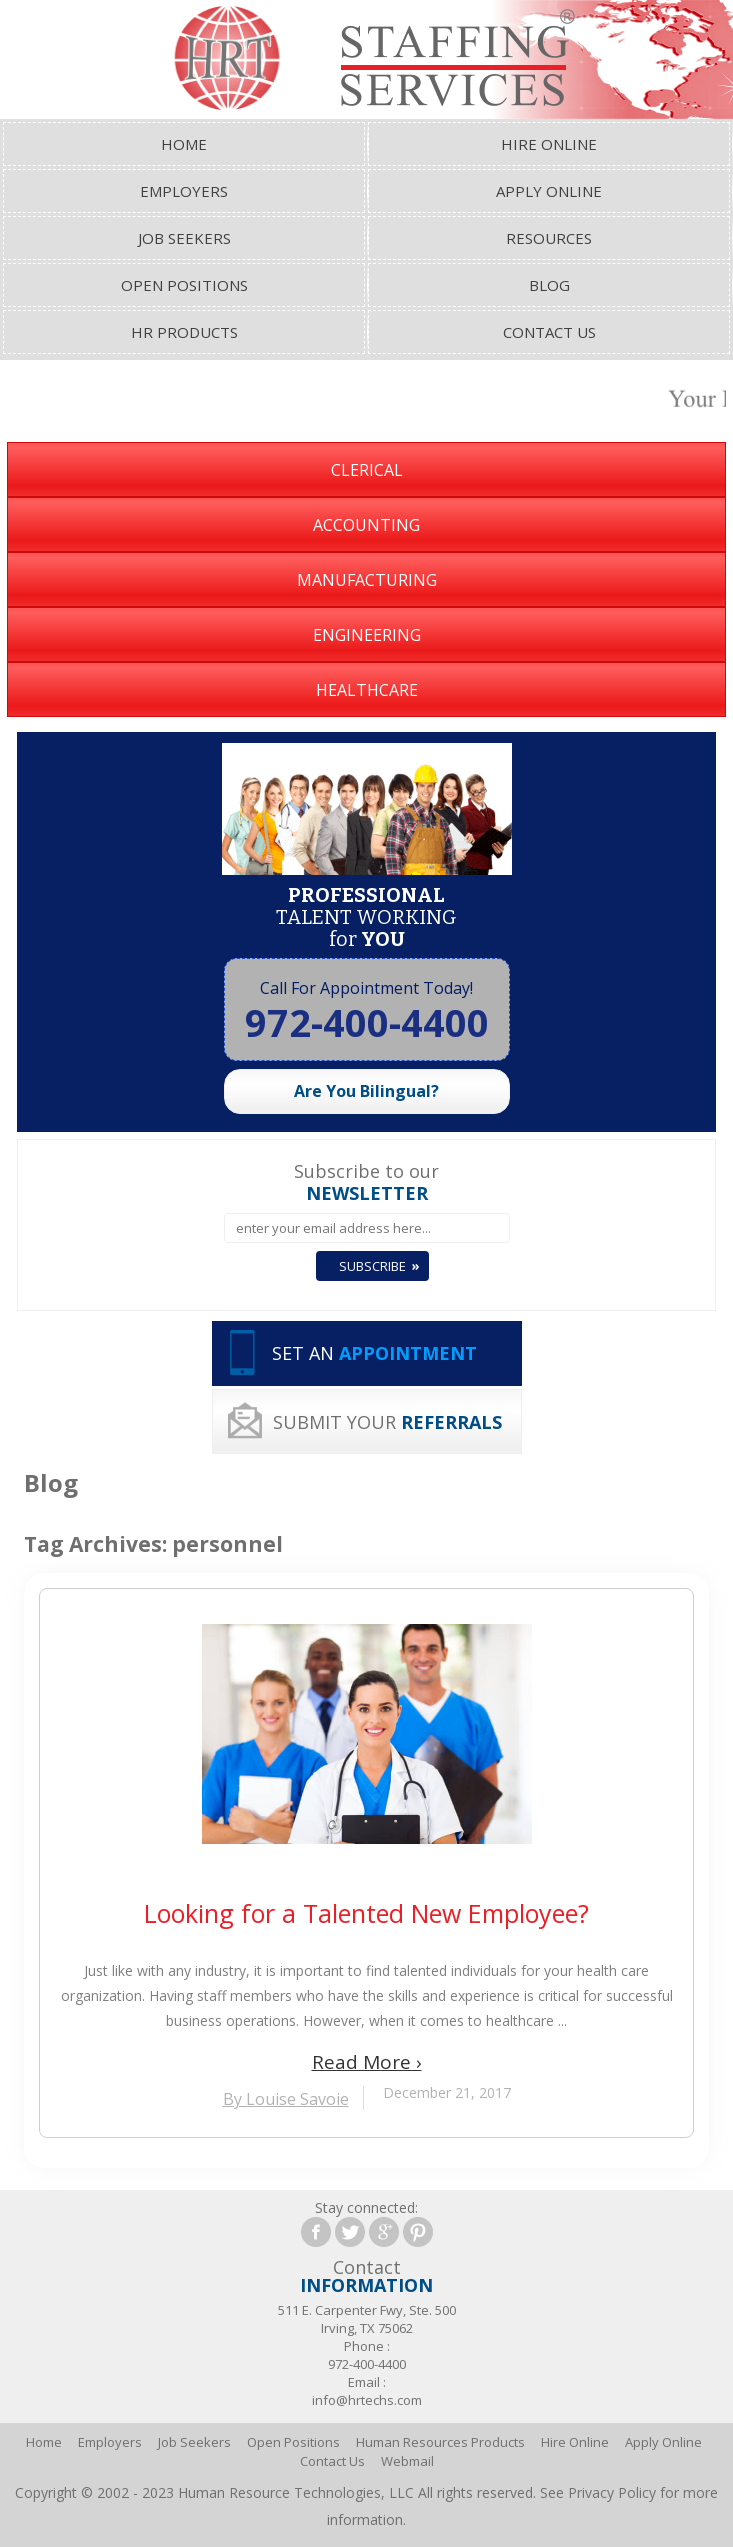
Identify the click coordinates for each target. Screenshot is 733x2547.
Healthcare (367, 690)
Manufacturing (367, 580)
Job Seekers (184, 238)
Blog (549, 285)
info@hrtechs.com (367, 2400)
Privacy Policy (612, 2492)
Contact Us (549, 332)
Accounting (366, 525)
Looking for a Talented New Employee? (366, 1913)
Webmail (407, 2461)
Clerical (367, 470)
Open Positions (184, 285)
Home (184, 144)
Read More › (367, 2062)
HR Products (184, 332)
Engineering (367, 635)
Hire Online (549, 144)
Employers (184, 191)
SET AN (374, 1353)
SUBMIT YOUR (387, 1422)
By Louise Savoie (286, 2099)
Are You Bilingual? (366, 1091)
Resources (549, 238)
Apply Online (549, 191)
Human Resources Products (440, 2442)
